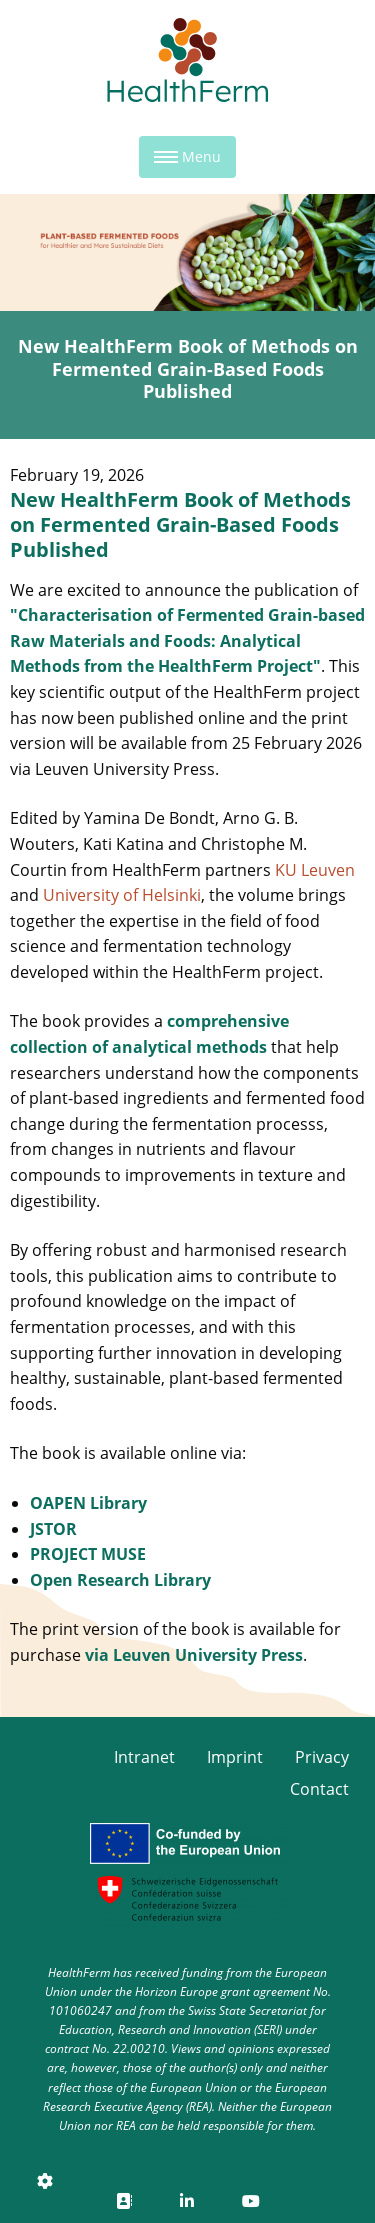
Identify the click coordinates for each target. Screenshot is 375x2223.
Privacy (322, 1757)
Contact (319, 1789)
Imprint (235, 1757)
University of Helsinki (122, 895)
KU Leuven (315, 870)
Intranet (144, 1757)
